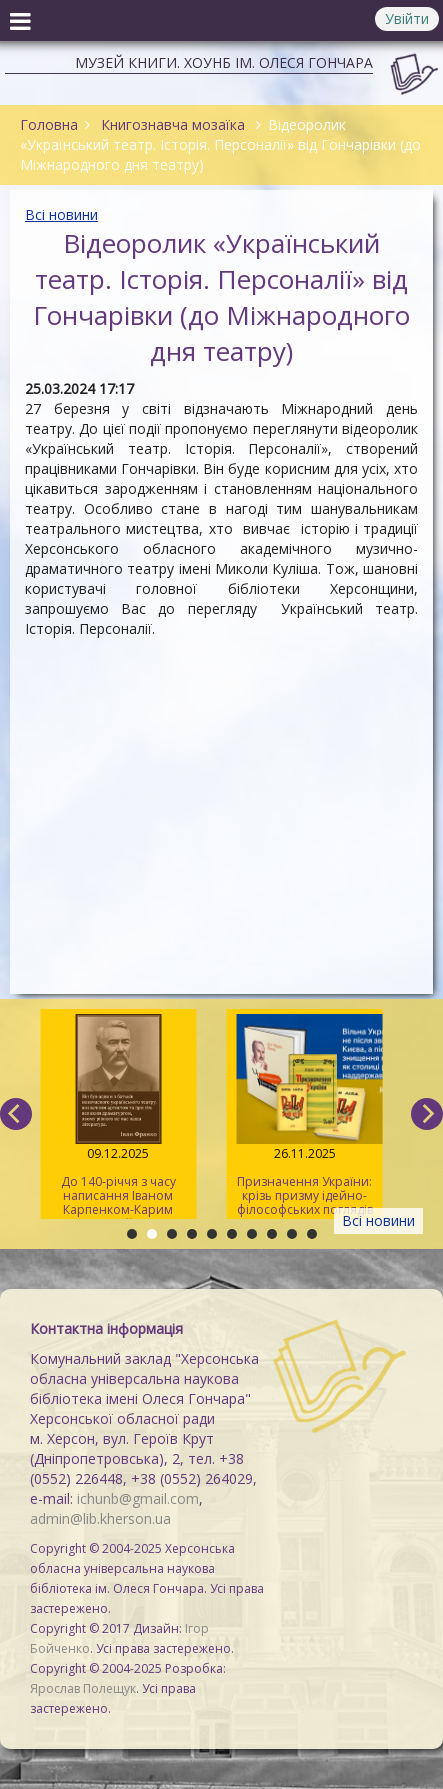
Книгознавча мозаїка (173, 124)
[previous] (16, 1114)
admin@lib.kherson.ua (100, 1518)
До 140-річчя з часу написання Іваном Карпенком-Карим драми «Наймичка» (118, 1116)
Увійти (407, 18)
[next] (427, 1114)
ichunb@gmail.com (138, 1498)
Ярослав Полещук (83, 1688)
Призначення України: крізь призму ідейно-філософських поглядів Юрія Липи (304, 1116)
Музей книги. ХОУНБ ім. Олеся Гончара (224, 62)
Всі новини (61, 214)
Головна (49, 124)
